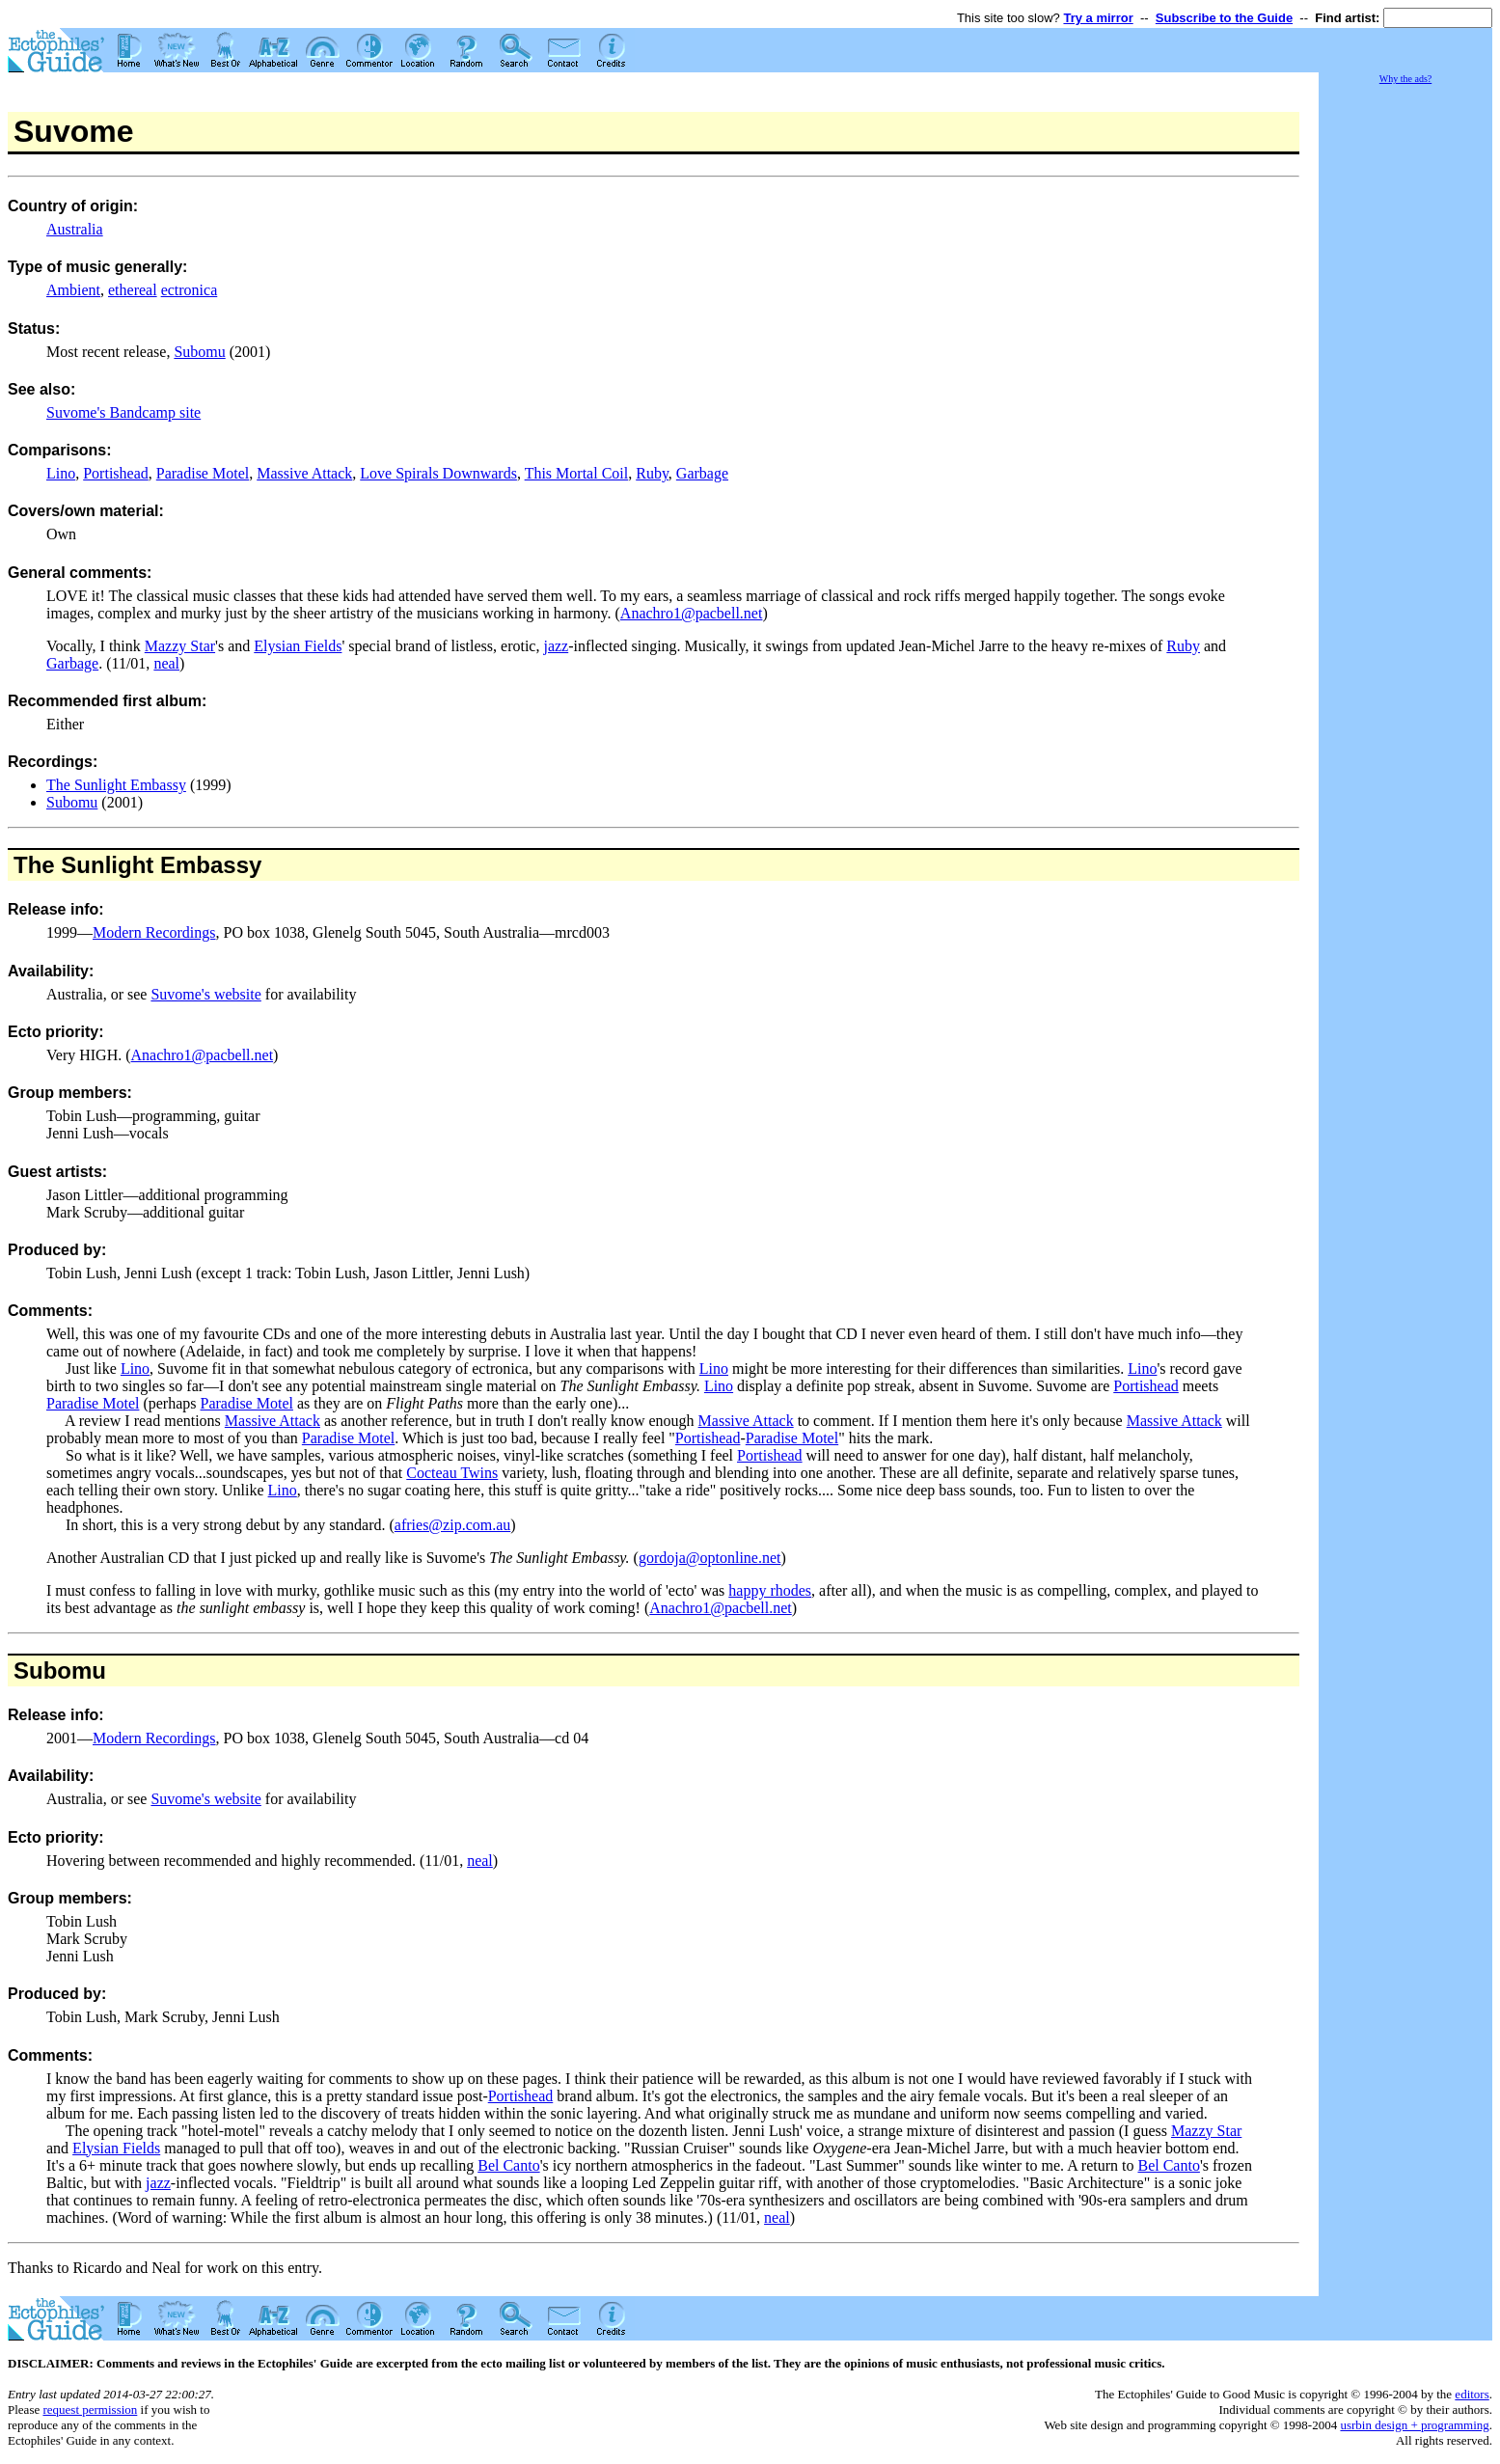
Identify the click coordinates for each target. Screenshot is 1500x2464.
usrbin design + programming (1414, 2425)
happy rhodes (769, 1590)
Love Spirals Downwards (438, 473)
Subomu (199, 351)
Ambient (73, 290)
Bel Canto (508, 2165)
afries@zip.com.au (452, 1525)
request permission (89, 2409)
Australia (74, 229)
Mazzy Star (180, 646)
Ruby (652, 473)
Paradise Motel (202, 473)
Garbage (702, 473)
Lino (60, 473)
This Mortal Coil (577, 473)
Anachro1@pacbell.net (691, 613)
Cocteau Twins (452, 1473)
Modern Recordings (154, 932)
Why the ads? (1405, 78)
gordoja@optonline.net (710, 1557)
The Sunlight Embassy (116, 785)
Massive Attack (304, 473)
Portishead (116, 473)
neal (166, 663)
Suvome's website (205, 994)
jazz (555, 646)
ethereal (132, 290)
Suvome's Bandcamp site (123, 412)
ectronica (189, 290)
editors (1471, 2394)
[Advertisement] (1405, 376)
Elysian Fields (297, 646)
